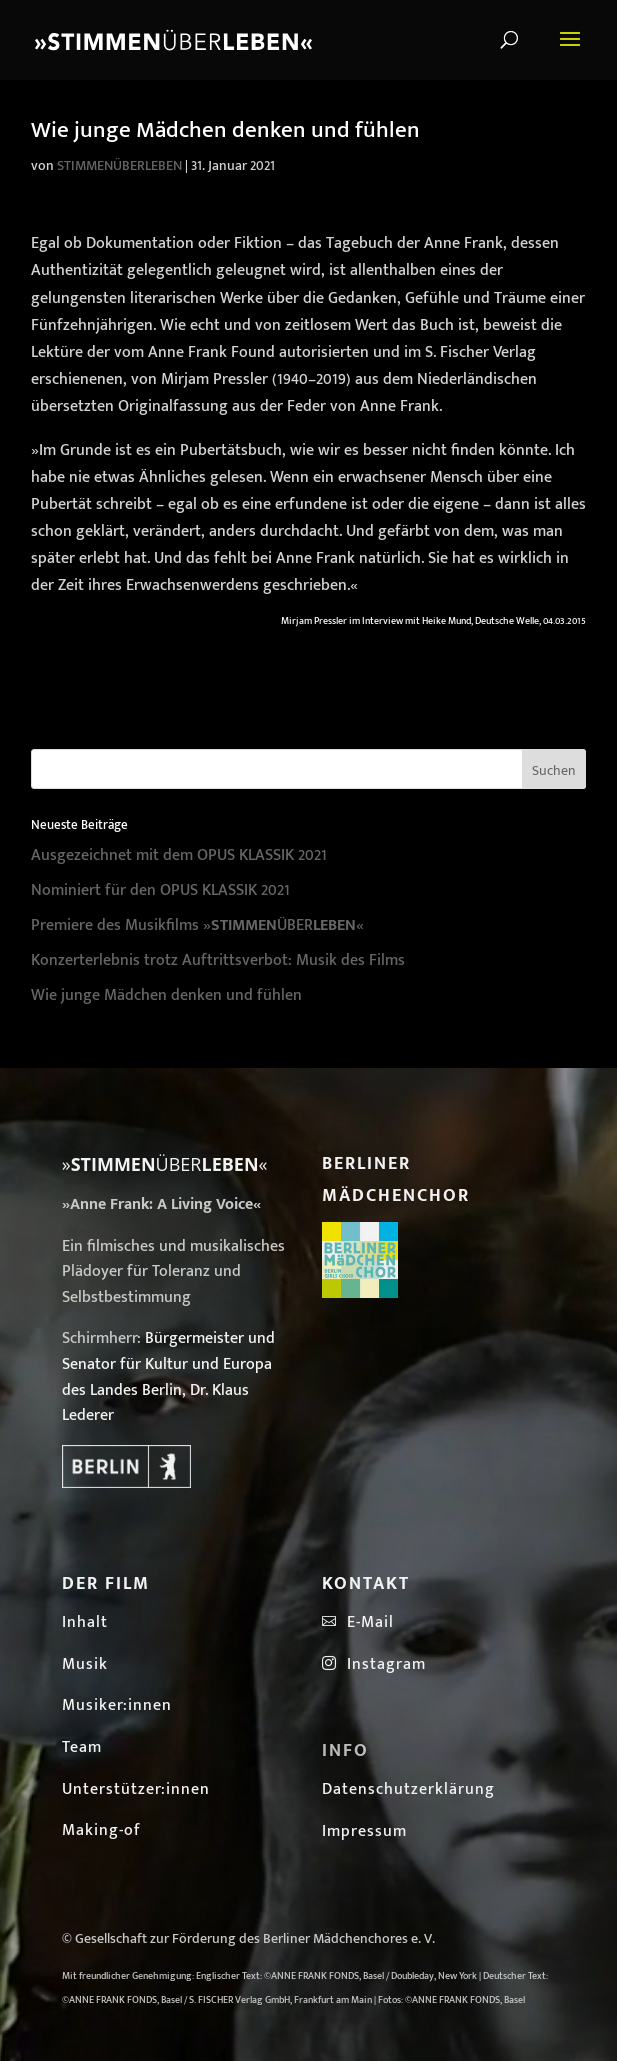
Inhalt (85, 1622)
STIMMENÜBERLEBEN (119, 165)
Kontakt (366, 1584)
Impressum (364, 1831)
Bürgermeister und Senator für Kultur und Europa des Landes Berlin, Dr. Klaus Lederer (168, 1377)
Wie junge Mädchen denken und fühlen (166, 995)
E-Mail (365, 1622)
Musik (85, 1664)
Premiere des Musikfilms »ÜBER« (197, 925)
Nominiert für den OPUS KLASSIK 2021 (160, 890)
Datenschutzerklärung (408, 1789)
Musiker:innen (117, 1705)
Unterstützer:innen (136, 1789)
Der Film (106, 1584)
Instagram (374, 1664)
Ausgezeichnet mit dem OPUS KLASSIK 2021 (179, 855)
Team (82, 1747)
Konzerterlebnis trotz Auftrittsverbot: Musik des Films (218, 960)
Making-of (101, 1830)
